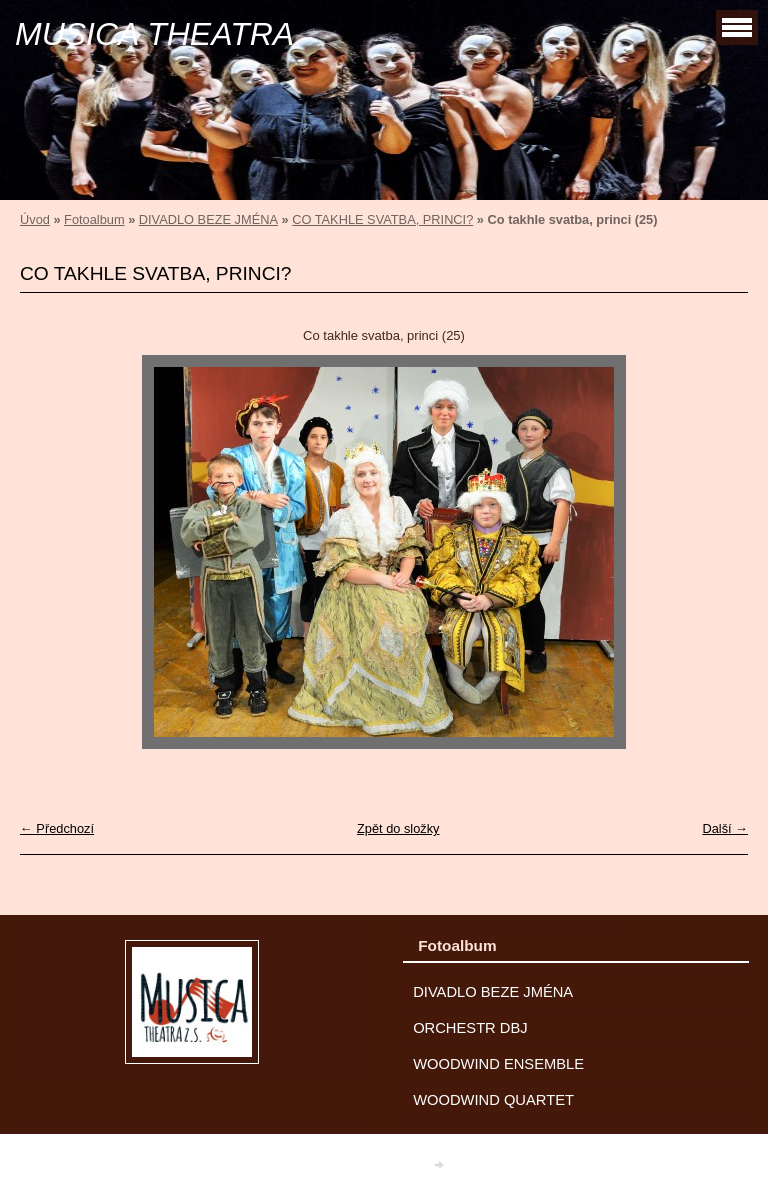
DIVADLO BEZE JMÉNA (208, 219)
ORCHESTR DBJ (470, 1028)
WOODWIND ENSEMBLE (498, 1064)
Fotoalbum (94, 219)
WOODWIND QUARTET (493, 1100)
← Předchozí (57, 828)
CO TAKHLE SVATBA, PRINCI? (382, 219)
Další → (725, 828)
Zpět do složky (398, 828)
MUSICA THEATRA (154, 34)
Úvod (35, 219)
